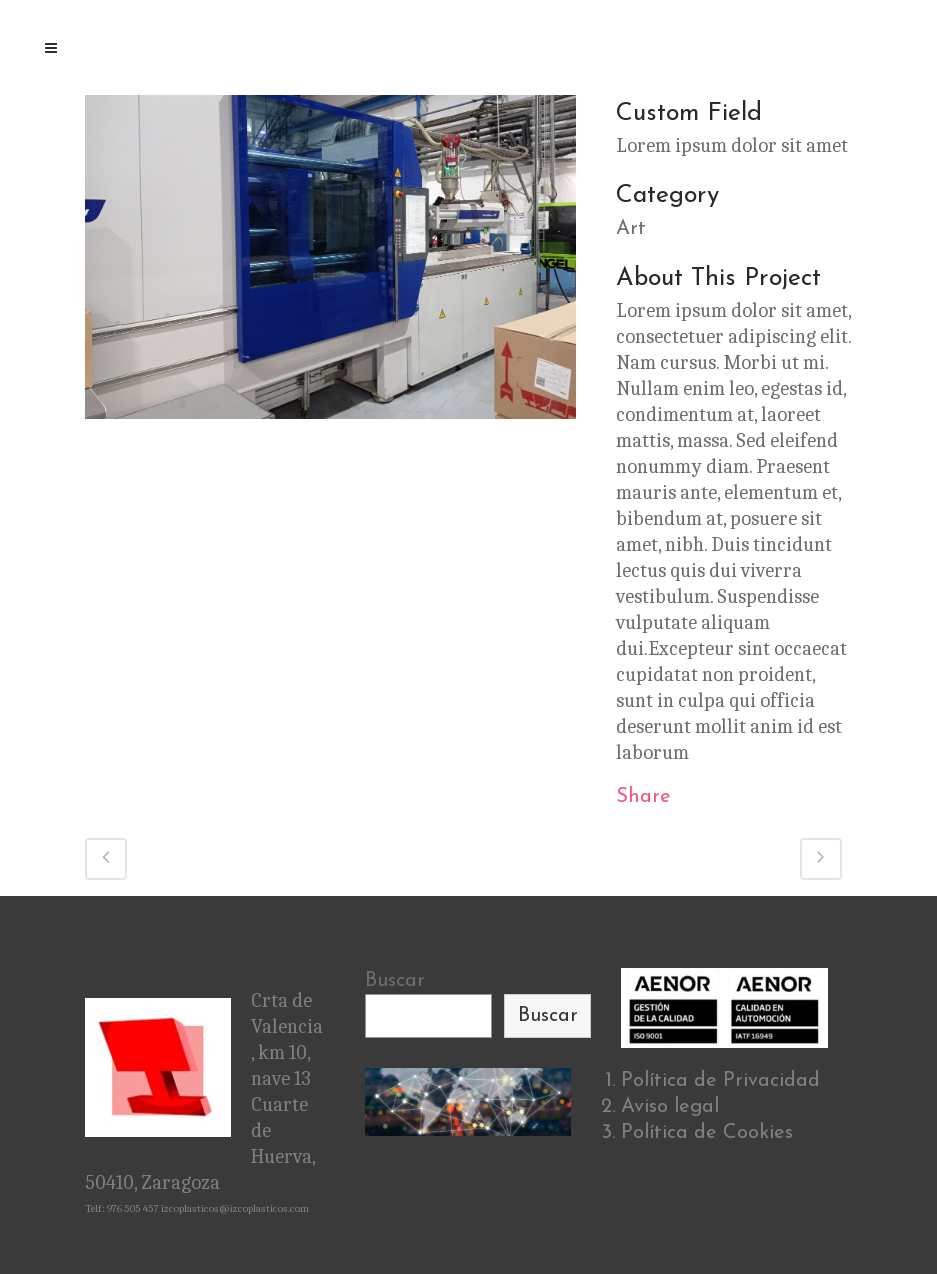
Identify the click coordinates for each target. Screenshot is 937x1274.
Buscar (395, 981)
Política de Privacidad (720, 1081)
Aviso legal (670, 1107)
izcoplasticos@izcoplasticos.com (235, 1208)
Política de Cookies (707, 1133)
